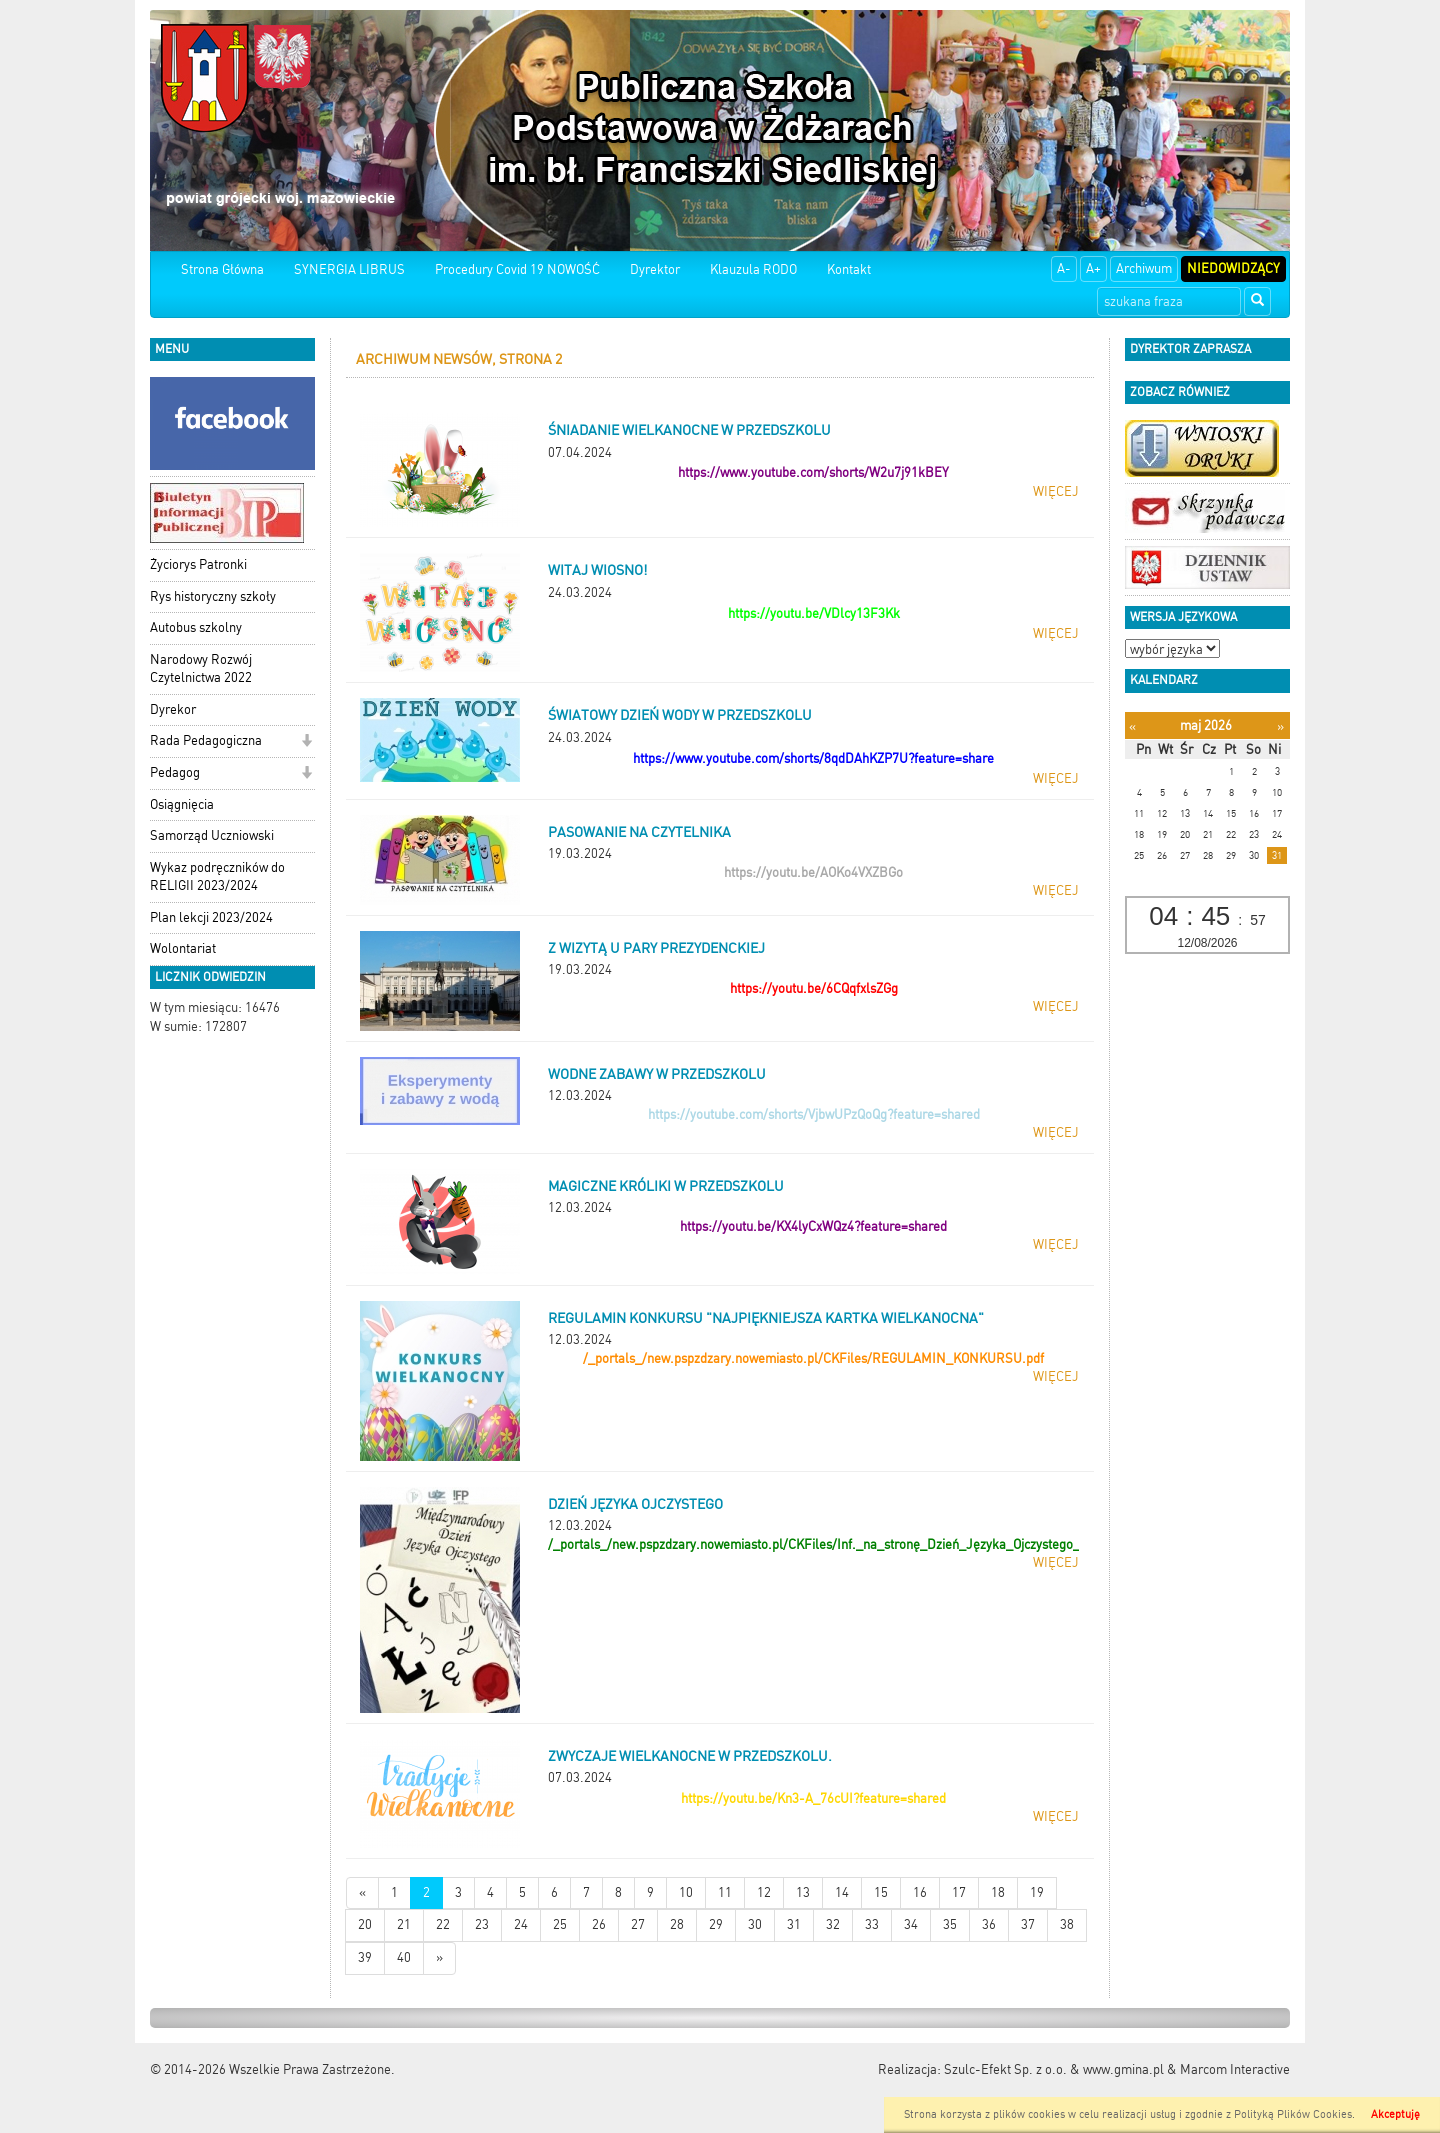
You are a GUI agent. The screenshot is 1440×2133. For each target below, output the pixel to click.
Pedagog (175, 772)
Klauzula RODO (753, 269)
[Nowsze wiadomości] (362, 1893)
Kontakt (849, 269)
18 (998, 1892)
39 (365, 1957)
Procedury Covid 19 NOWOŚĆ (517, 269)
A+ (1093, 268)
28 (677, 1924)
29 (716, 1924)
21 (404, 1924)
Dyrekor (173, 709)
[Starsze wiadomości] (439, 1958)
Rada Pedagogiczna (206, 740)
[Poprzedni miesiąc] (1132, 726)
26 (599, 1924)
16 (920, 1892)
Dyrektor (655, 269)
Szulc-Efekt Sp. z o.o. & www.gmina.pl (1054, 2069)
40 (404, 1957)
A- (1064, 268)
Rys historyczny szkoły (213, 596)
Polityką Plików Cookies (1293, 2114)
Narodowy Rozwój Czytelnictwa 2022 (201, 669)
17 (959, 1892)
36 (989, 1924)
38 (1067, 1924)
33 (872, 1924)
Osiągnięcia (182, 804)
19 (1037, 1892)
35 (950, 1924)
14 (842, 1892)
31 (794, 1924)
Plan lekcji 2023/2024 (211, 917)
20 (365, 1924)
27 (638, 1924)
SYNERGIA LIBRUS (349, 269)
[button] (306, 742)
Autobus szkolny (196, 627)
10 (686, 1892)
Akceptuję (1395, 2114)
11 (725, 1892)
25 (560, 1924)
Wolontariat (183, 948)
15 (881, 1892)
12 (764, 1892)
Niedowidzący (1233, 268)
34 (911, 1924)
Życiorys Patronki (198, 564)
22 (443, 1924)
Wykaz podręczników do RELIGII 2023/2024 (217, 877)
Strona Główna (222, 269)
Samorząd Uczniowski (212, 835)
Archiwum (1144, 268)
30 (755, 1924)
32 (833, 1924)
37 (1028, 1924)
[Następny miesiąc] (1280, 726)
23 (482, 1924)
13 (803, 1892)
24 (521, 1924)
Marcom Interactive (1235, 2069)
